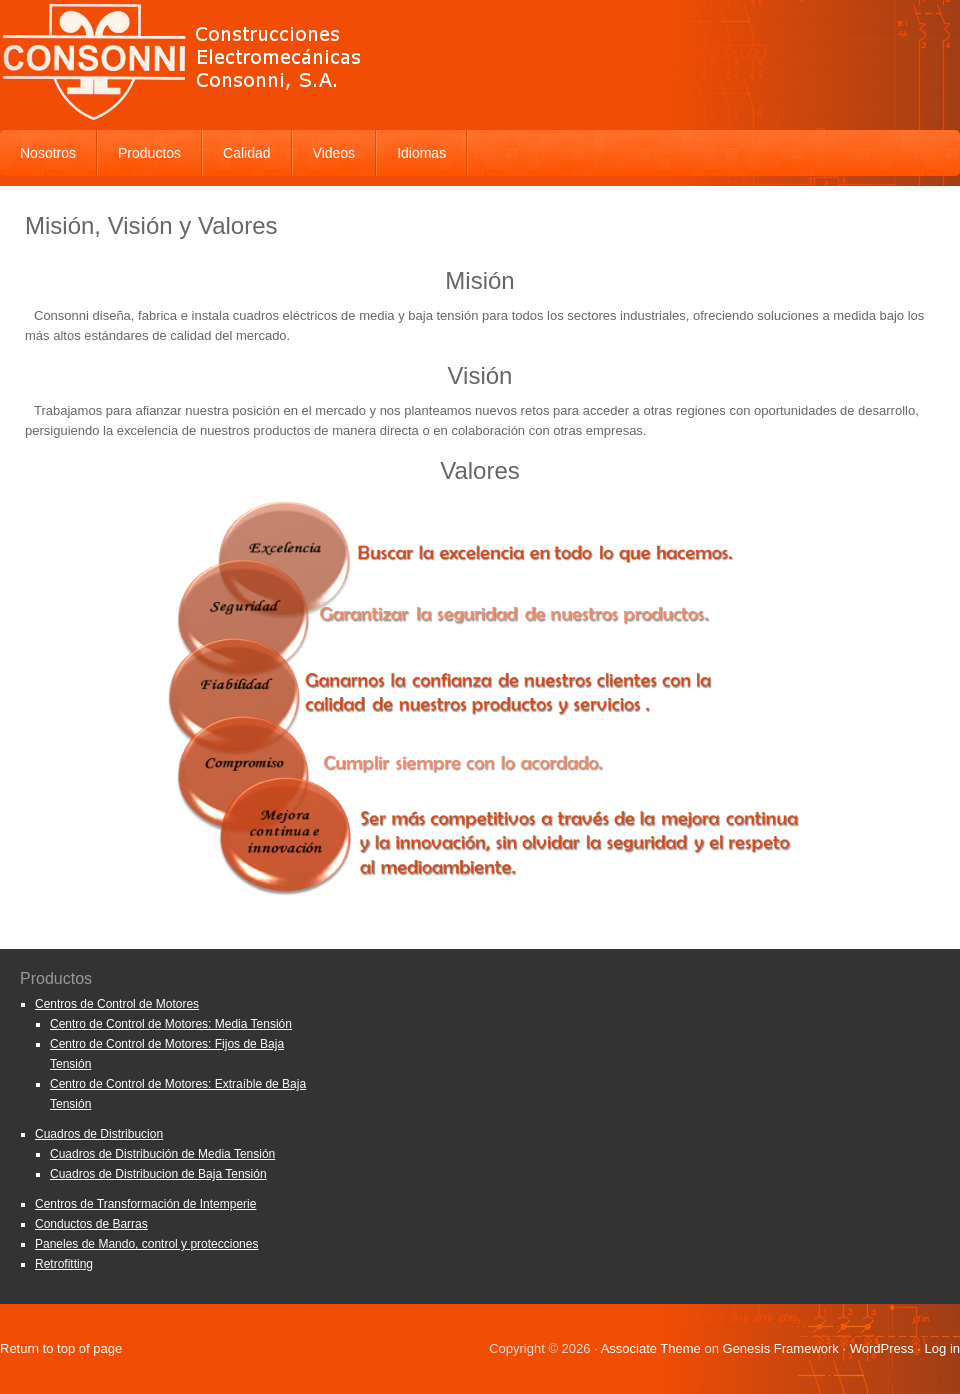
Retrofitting (64, 1264)
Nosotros (48, 153)
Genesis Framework (781, 1348)
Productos (149, 153)
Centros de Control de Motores (117, 1004)
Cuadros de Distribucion (99, 1134)
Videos (334, 153)
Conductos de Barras (91, 1224)
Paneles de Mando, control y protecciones (146, 1244)
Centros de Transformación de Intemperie (145, 1204)
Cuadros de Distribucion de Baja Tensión (158, 1174)
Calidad (246, 153)
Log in (942, 1348)
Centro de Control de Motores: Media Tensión (171, 1024)
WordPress (882, 1348)
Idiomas (421, 153)
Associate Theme (651, 1348)
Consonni (480, 60)
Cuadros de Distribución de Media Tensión (162, 1154)
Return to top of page (61, 1348)
